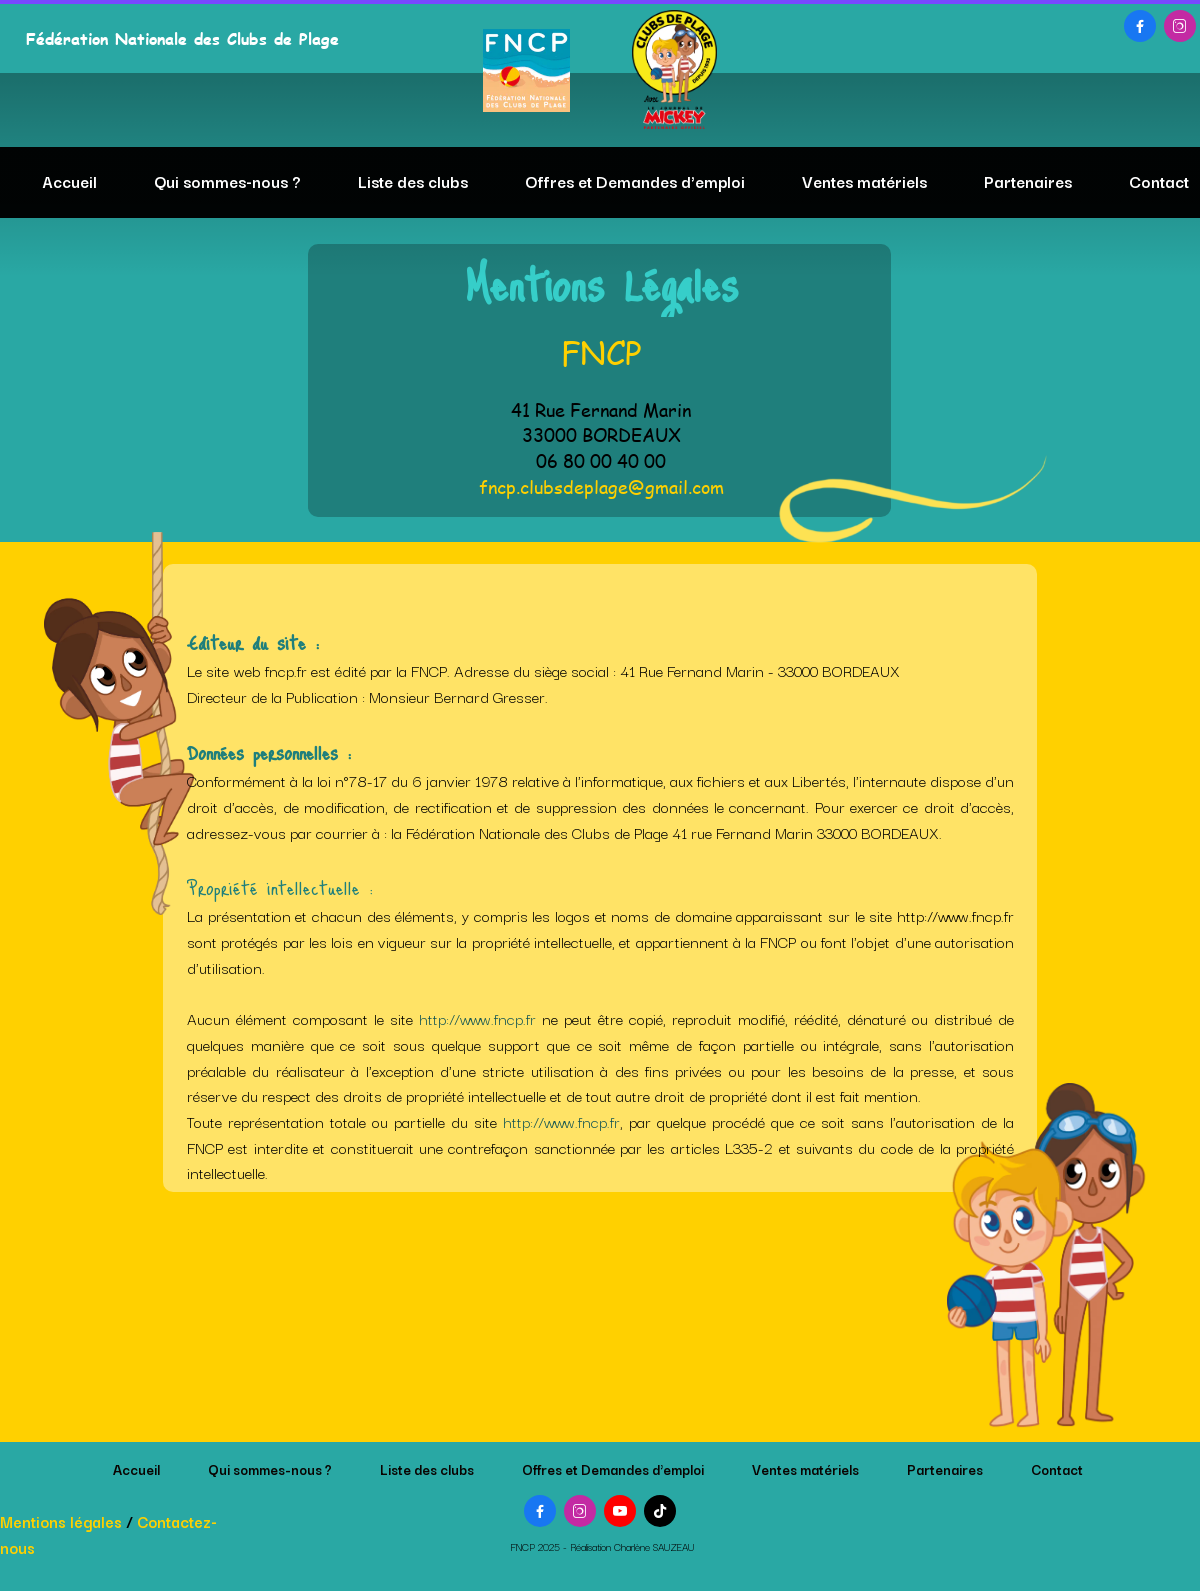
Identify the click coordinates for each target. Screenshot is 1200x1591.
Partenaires (1028, 181)
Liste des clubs (413, 181)
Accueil (69, 181)
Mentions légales (61, 1521)
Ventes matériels (864, 181)
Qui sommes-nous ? (227, 181)
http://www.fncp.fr (477, 1018)
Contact (1159, 181)
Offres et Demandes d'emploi (635, 181)
